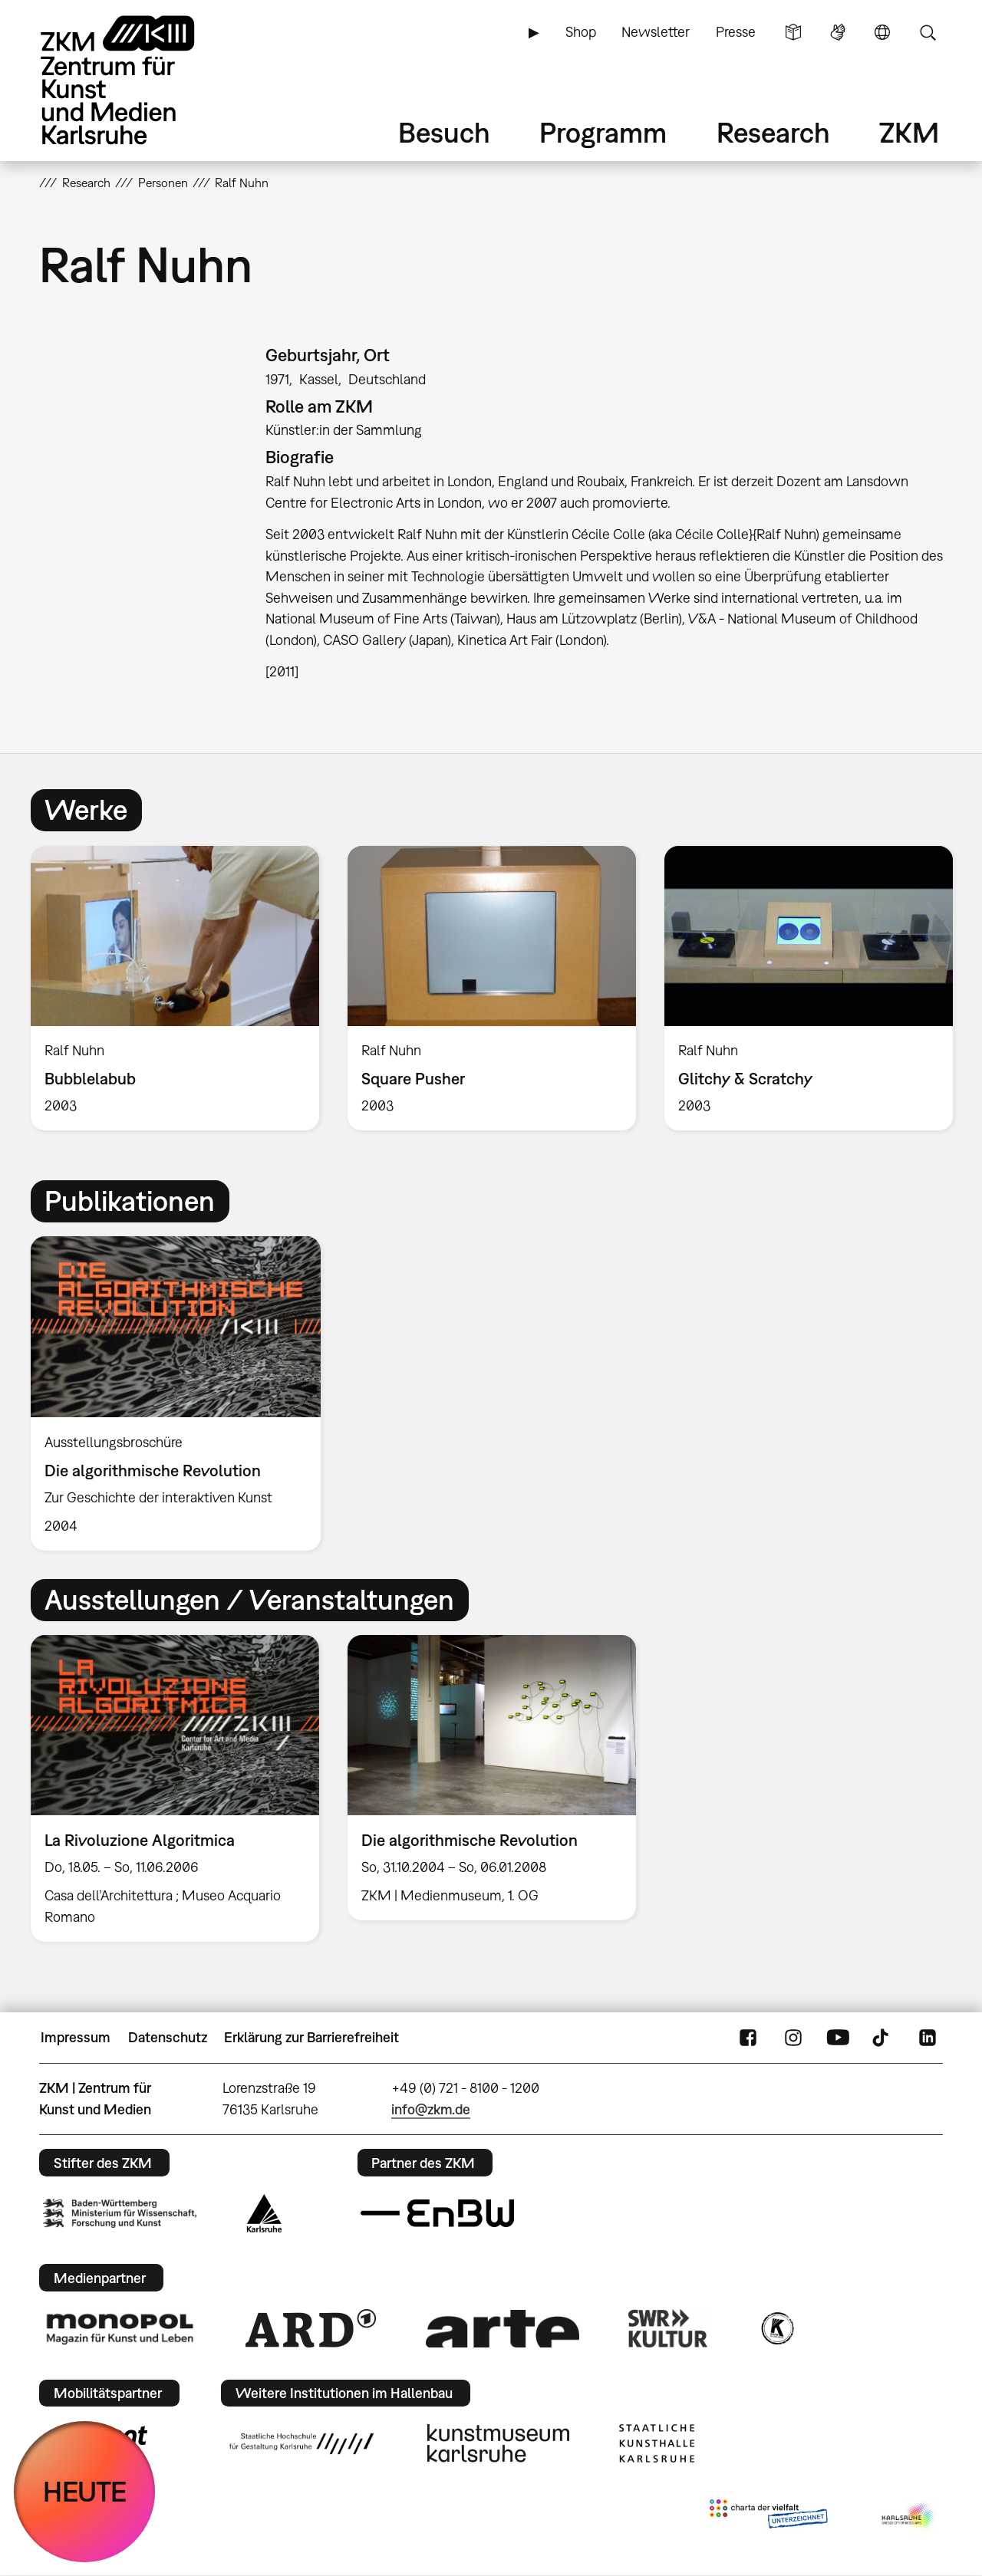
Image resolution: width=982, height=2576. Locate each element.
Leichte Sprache (793, 32)
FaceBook (748, 2037)
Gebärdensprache (837, 32)
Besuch (444, 132)
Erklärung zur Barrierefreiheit (311, 2037)
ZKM (909, 132)
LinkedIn (927, 2037)
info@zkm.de (430, 2109)
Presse (736, 32)
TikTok (882, 2037)
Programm (603, 132)
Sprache (882, 32)
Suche (927, 32)
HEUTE (85, 2491)
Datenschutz (167, 2037)
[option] (175, 988)
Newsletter (655, 32)
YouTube (837, 2037)
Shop (580, 32)
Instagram (793, 2037)
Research (773, 132)
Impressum (75, 2037)
